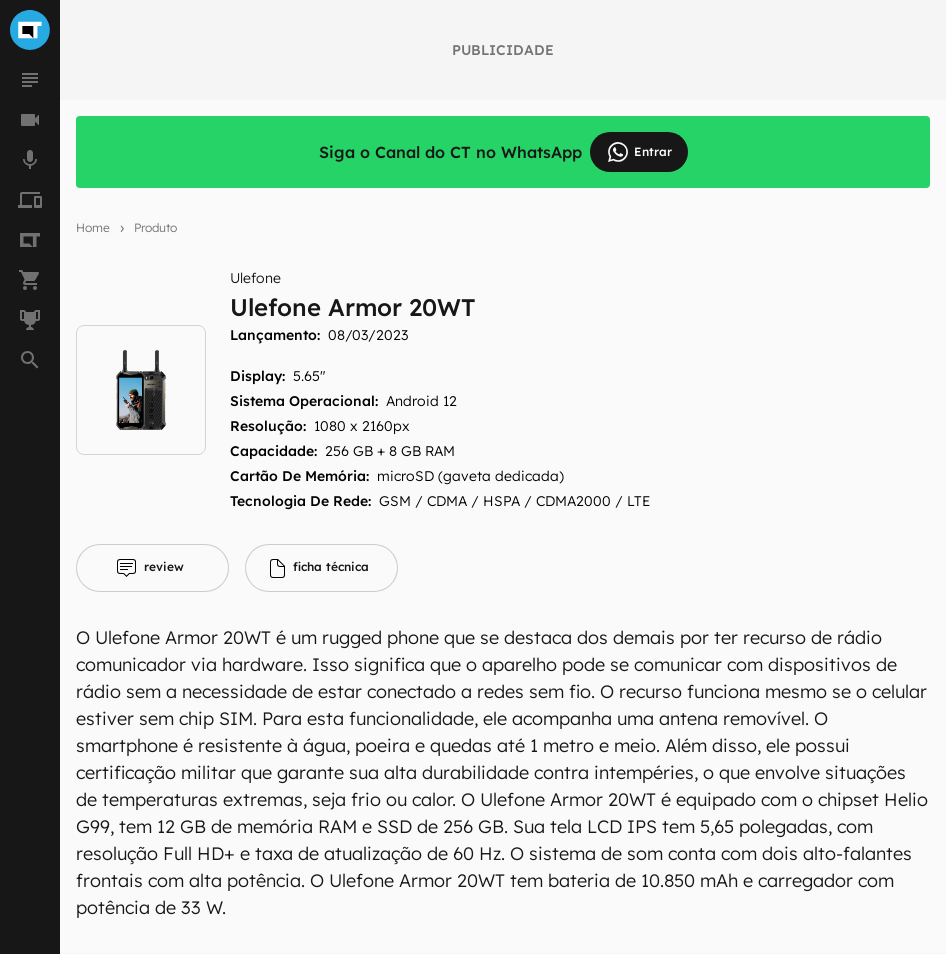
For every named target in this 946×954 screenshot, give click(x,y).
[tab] (152, 568)
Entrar (639, 152)
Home (93, 227)
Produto (155, 227)
